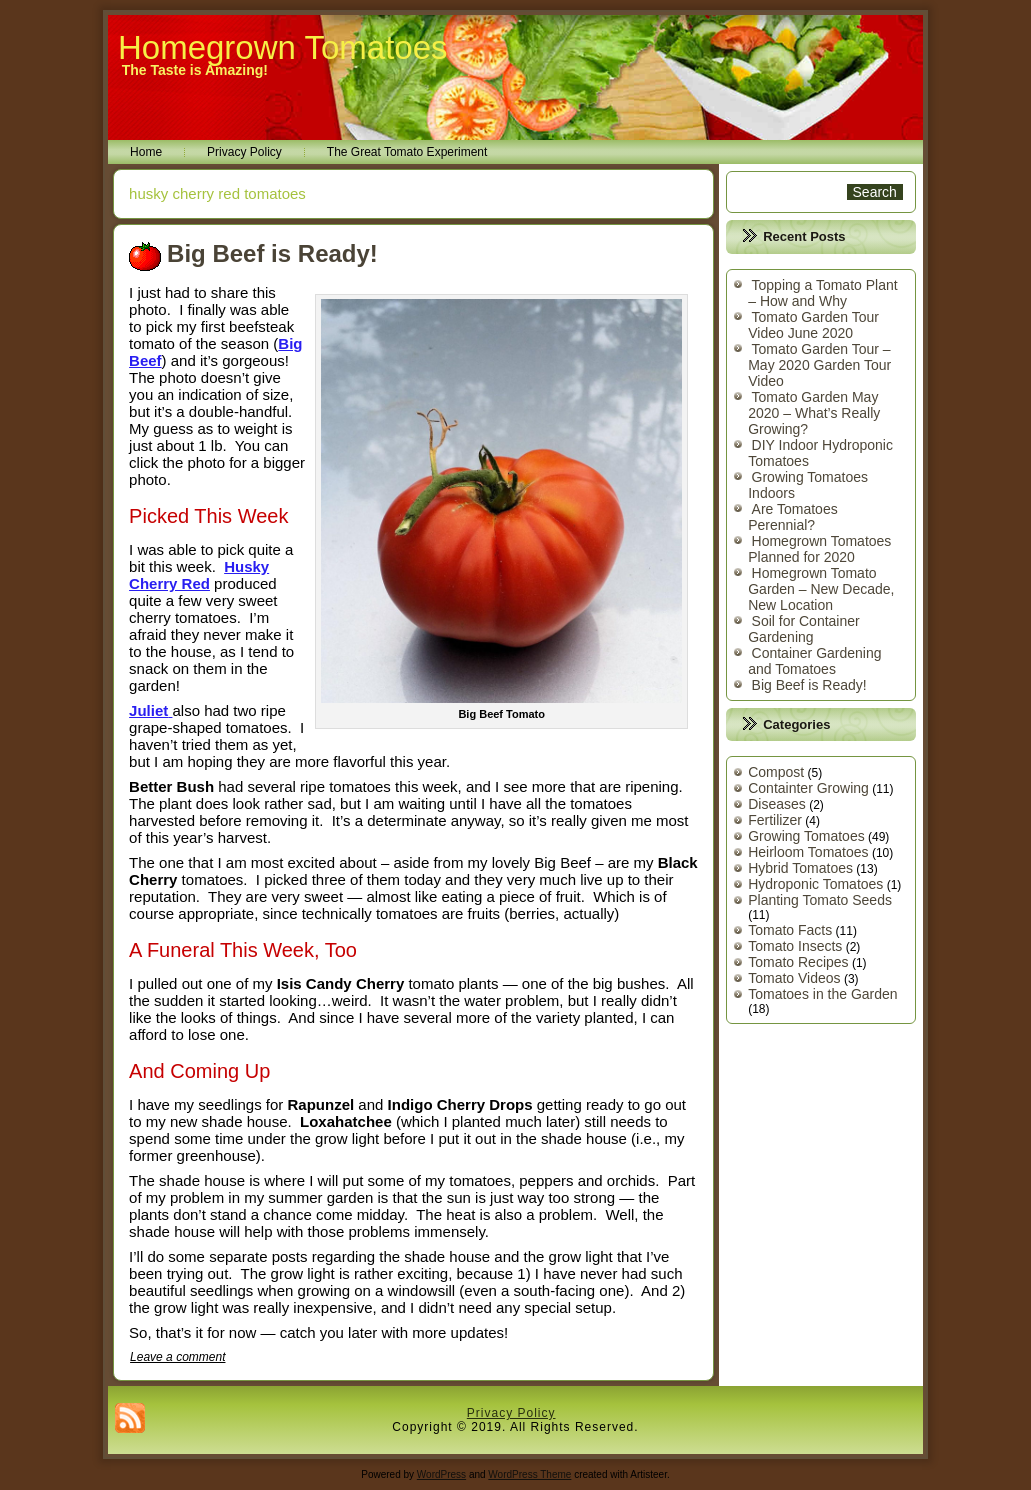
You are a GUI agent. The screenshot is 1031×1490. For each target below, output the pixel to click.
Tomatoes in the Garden (822, 994)
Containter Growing (808, 788)
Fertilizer (775, 820)
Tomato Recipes (798, 962)
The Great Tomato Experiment (407, 152)
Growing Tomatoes (806, 836)
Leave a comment (177, 1357)
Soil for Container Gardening (804, 629)
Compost (776, 772)
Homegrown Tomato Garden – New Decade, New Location (821, 589)
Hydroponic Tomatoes (815, 884)
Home (146, 152)
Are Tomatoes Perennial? (792, 517)
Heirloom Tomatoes (808, 852)
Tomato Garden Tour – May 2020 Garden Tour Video (819, 365)
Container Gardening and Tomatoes (814, 661)
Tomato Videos (794, 978)
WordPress (441, 1474)
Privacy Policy (244, 152)
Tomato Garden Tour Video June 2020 (813, 325)
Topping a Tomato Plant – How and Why (822, 293)
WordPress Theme (529, 1474)
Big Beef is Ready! (272, 253)
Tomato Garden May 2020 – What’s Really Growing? (814, 413)
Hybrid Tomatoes (800, 868)
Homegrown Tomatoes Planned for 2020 (819, 549)
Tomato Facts (790, 930)
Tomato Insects (795, 946)
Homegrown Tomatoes (283, 47)
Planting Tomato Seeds (820, 900)
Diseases (777, 804)
